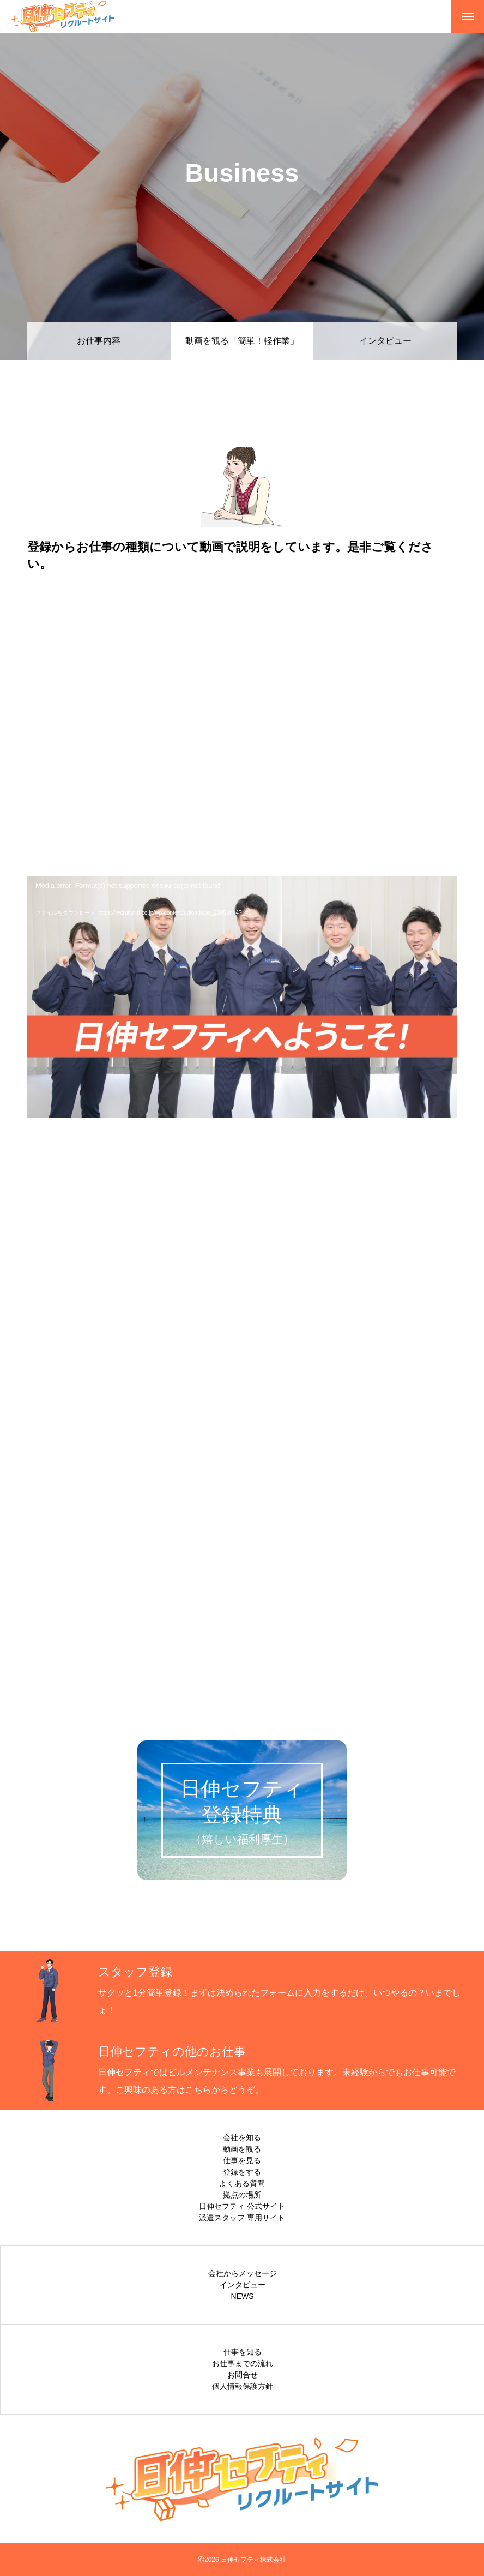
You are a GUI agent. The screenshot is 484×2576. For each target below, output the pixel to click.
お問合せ (242, 2374)
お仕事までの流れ (242, 2363)
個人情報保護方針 (242, 2386)
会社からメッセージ (242, 2273)
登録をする (242, 2171)
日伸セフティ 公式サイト (242, 2206)
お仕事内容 (98, 340)
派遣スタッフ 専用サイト (242, 2217)
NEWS (242, 2296)
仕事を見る (242, 2160)
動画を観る (242, 2149)
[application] (242, 997)
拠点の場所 (242, 2194)
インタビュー (385, 340)
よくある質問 (242, 2183)
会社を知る (242, 2137)
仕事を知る (242, 2351)
